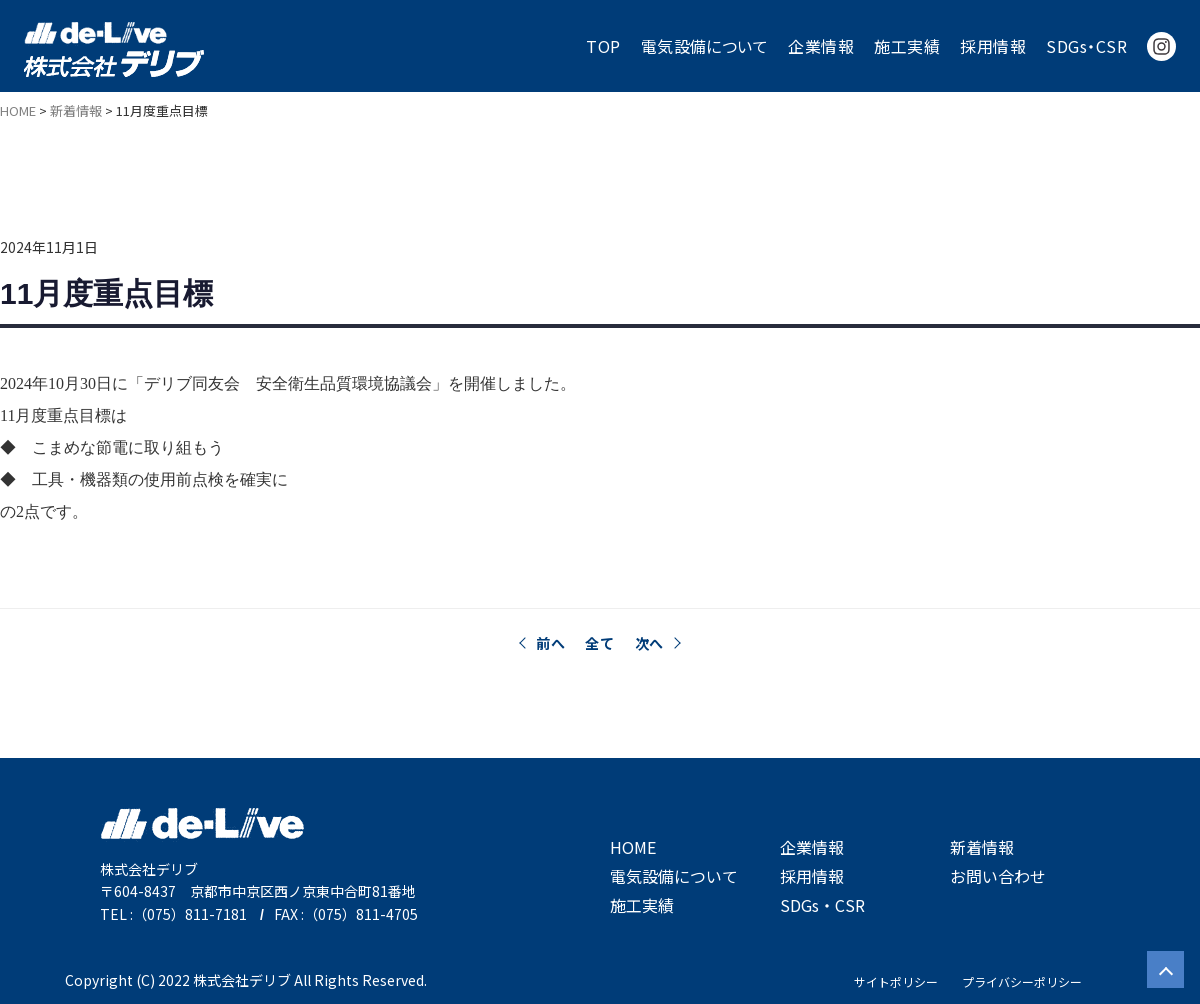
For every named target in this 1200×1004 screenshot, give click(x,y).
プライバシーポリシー (1022, 981)
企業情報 (821, 46)
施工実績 (907, 46)
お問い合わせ (998, 876)
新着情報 (982, 847)
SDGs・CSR (1086, 46)
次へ (649, 643)
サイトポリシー (896, 981)
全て (599, 643)
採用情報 (993, 46)
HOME (633, 847)
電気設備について (705, 46)
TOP (603, 46)
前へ (550, 643)
